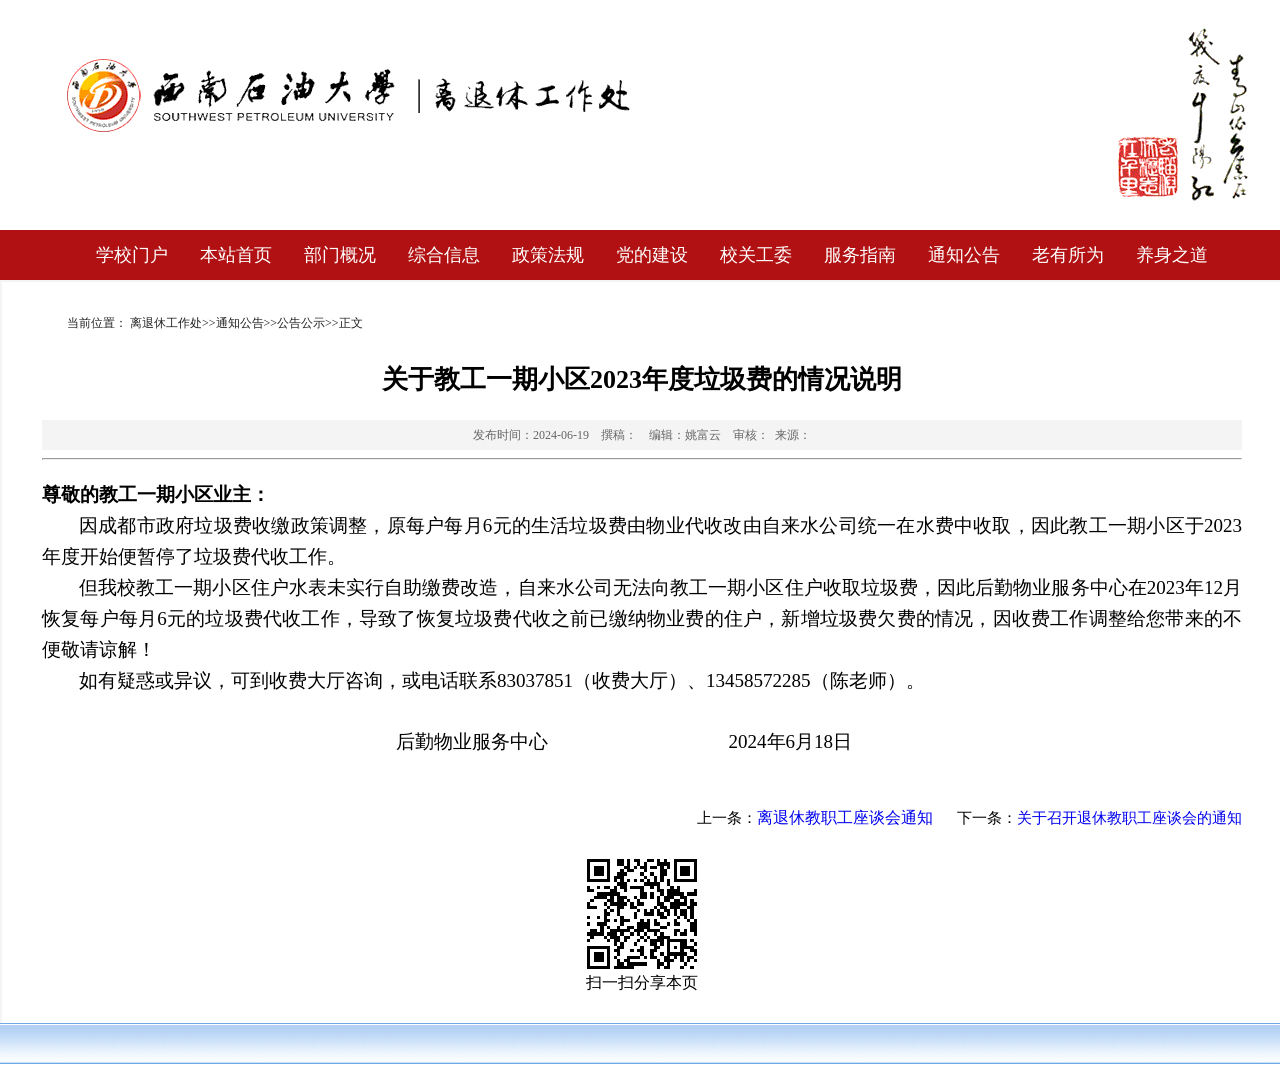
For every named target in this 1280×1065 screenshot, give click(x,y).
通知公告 (964, 255)
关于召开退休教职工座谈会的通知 (1129, 818)
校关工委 (756, 255)
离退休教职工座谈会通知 (845, 817)
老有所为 (1068, 255)
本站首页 (236, 255)
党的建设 (652, 255)
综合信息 (444, 255)
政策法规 (548, 255)
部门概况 (340, 255)
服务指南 (860, 255)
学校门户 (132, 255)
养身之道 (1172, 255)
